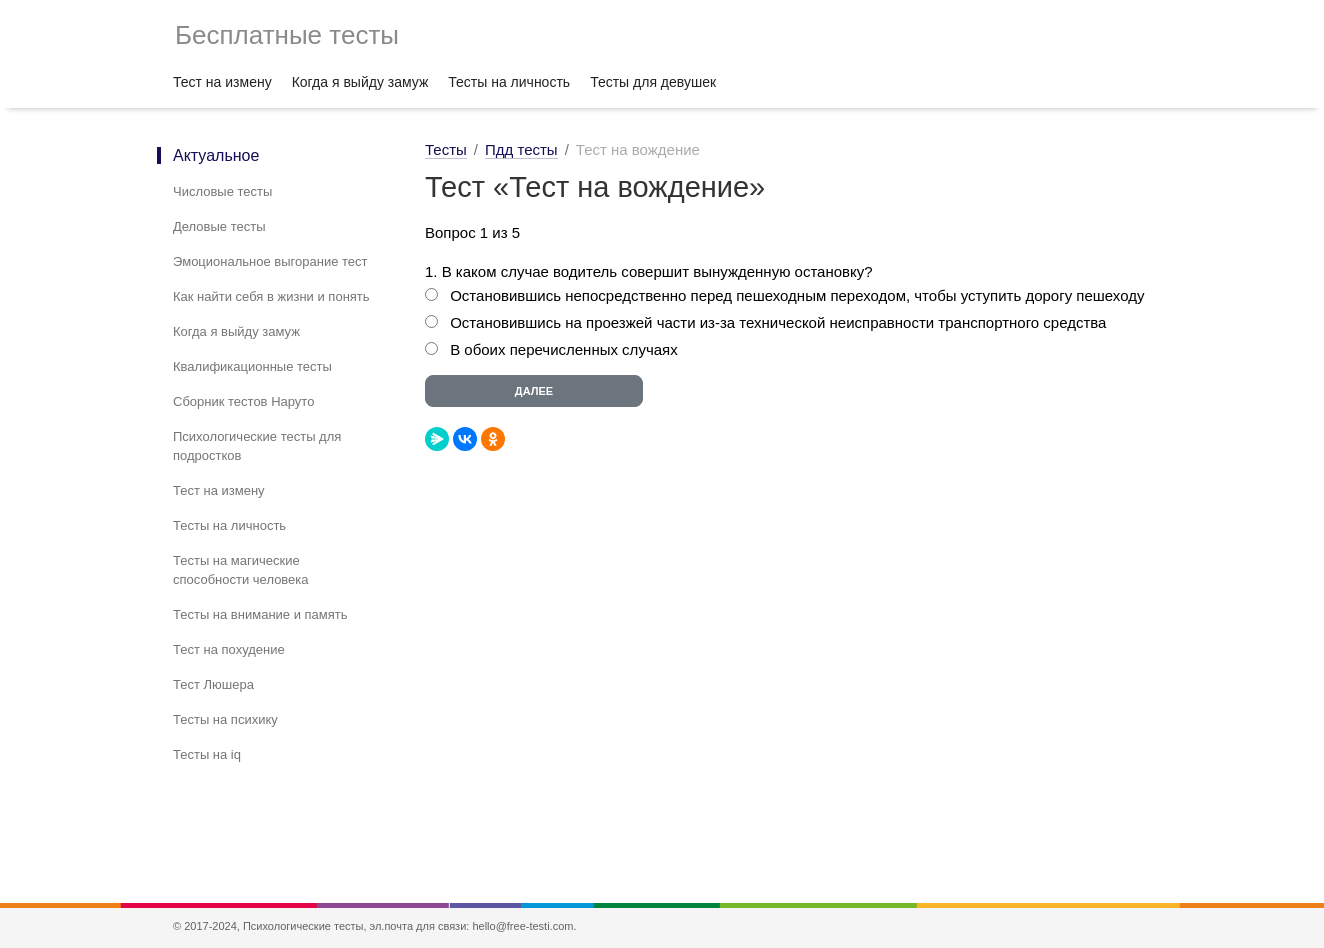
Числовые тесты (222, 191)
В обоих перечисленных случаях (563, 349)
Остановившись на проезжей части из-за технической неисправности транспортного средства (778, 322)
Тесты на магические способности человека (241, 570)
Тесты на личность (509, 82)
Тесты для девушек (653, 82)
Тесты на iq (207, 754)
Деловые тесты (219, 226)
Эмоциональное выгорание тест (270, 261)
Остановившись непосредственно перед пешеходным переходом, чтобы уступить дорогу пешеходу (797, 295)
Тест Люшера (213, 684)
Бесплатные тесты (287, 35)
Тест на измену (222, 82)
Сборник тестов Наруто (243, 401)
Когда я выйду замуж (360, 82)
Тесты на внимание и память (260, 614)
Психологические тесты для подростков (257, 446)
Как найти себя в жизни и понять (271, 296)
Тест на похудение (229, 649)
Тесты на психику (225, 719)
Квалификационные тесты (252, 366)
